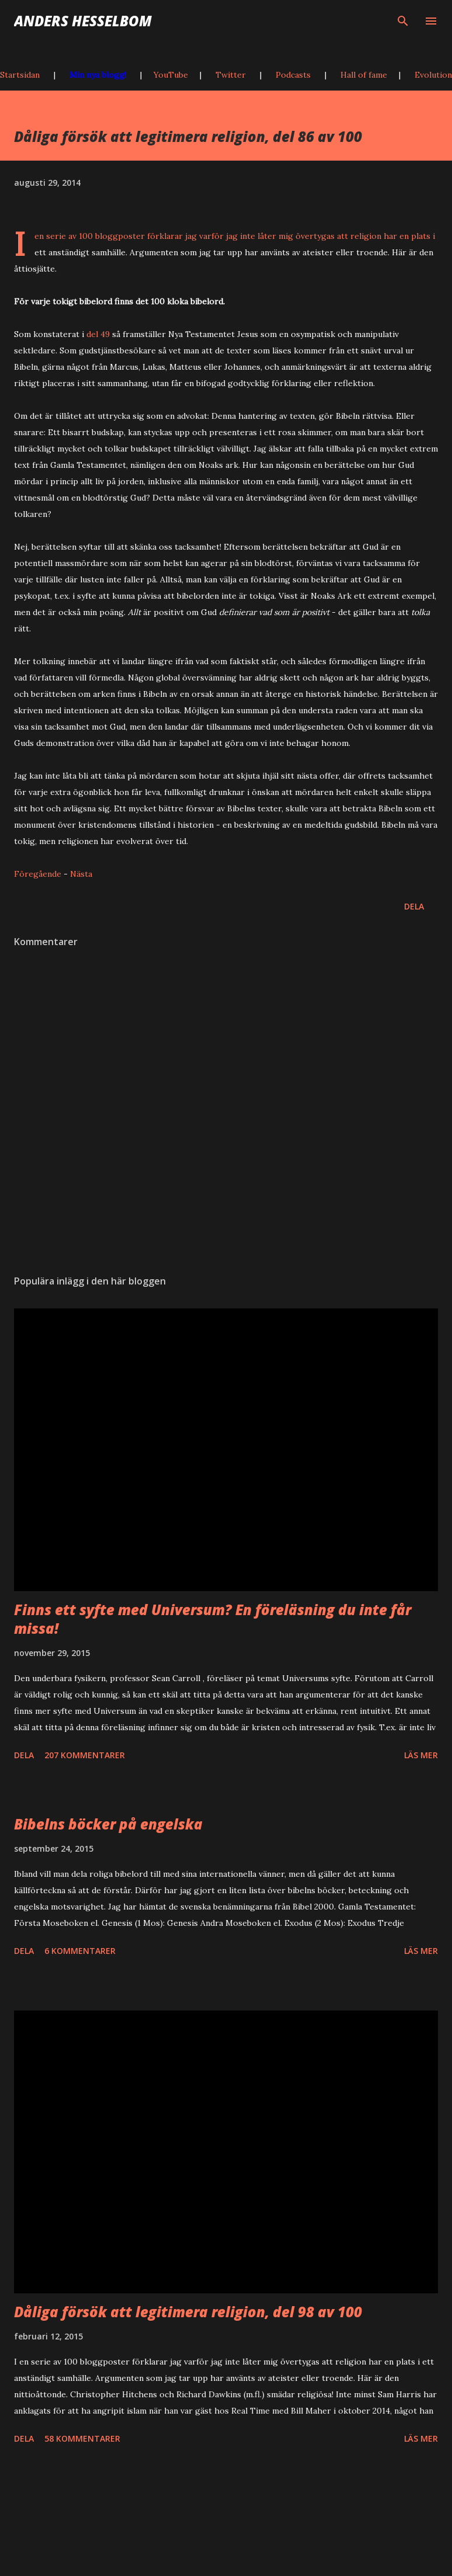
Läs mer (421, 1755)
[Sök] (403, 21)
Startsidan (20, 75)
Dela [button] (414, 906)
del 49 (98, 334)
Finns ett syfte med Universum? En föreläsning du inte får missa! (212, 1619)
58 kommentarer (82, 2438)
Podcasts (293, 75)
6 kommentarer (80, 1950)
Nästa (81, 874)
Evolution (433, 75)
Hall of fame (363, 75)
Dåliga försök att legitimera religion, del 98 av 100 (188, 2311)
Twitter (230, 75)
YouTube (171, 75)
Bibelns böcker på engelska (108, 1824)
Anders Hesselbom (83, 20)
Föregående (37, 874)
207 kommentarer (84, 1755)
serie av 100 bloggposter (95, 236)
